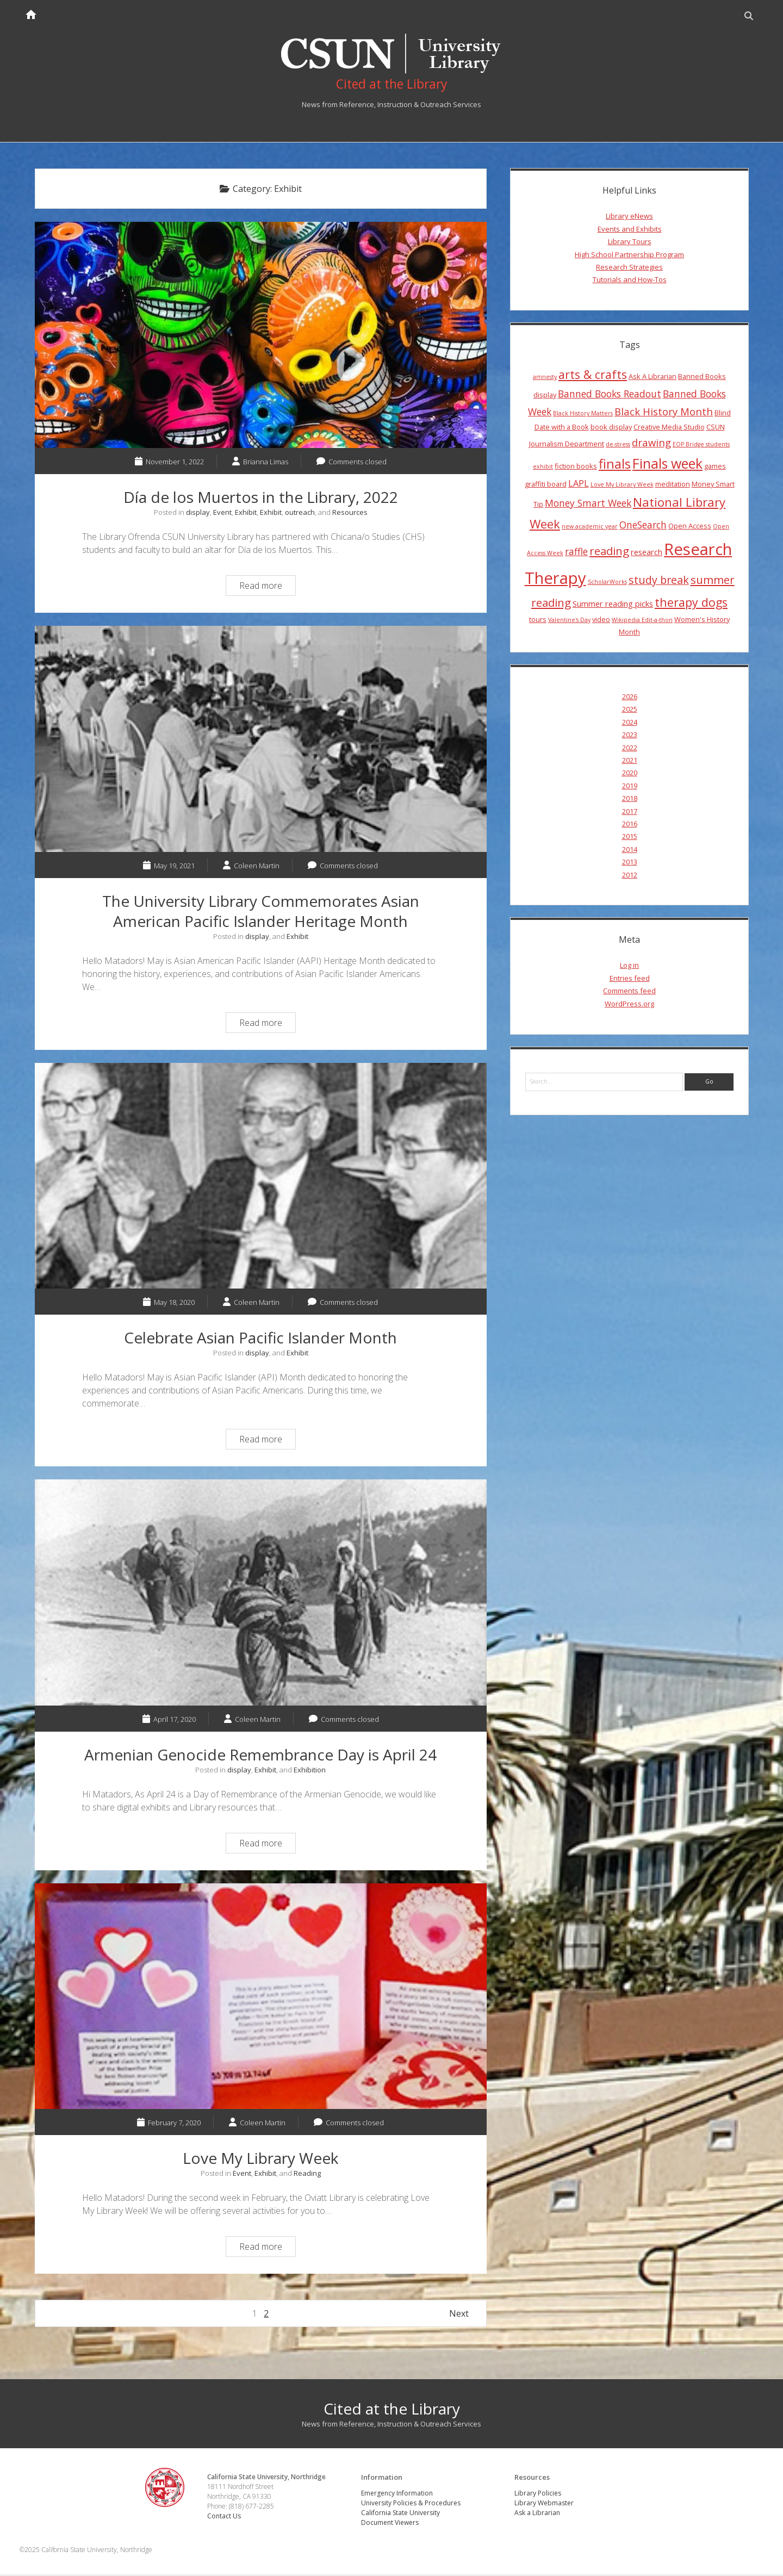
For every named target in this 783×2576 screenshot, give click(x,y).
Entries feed (630, 980)
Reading (307, 2175)
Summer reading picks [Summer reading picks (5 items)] (613, 605)
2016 (629, 825)
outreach (300, 514)
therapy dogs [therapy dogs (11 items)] (691, 604)
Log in (629, 967)
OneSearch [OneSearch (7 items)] (643, 526)
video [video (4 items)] (601, 621)
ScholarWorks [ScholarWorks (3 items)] (607, 583)
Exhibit (246, 514)
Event (222, 514)
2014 (629, 851)
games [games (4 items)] (715, 467)
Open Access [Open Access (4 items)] (689, 527)
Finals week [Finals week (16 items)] (667, 465)
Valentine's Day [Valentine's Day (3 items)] (569, 621)
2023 (629, 736)
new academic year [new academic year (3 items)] (590, 528)
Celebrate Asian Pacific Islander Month (261, 1178)
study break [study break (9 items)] (659, 581)
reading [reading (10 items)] (609, 552)
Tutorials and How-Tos (630, 281)
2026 (629, 698)
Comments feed (629, 992)
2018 (629, 800)
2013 (629, 863)
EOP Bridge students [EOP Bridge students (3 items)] (701, 446)
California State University (401, 2514)
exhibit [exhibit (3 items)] (543, 468)
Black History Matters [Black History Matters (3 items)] (583, 415)
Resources (350, 514)
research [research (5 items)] (646, 553)
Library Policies (538, 2494)
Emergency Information (397, 2494)
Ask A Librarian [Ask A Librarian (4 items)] (652, 378)
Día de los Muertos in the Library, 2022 (261, 337)
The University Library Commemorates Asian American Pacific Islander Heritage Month (261, 740)
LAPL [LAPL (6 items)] (578, 485)
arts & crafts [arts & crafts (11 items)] (592, 376)
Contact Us (226, 2518)
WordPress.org (629, 1005)
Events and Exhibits (630, 230)
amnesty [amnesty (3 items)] (545, 378)
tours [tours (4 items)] (537, 621)
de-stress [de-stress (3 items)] (618, 446)
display (198, 514)
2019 (629, 787)
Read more (267, 588)
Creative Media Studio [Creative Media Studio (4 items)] (669, 428)
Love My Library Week (261, 1998)
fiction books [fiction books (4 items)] (576, 467)
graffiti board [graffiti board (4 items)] (546, 485)
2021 (629, 762)
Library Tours (629, 243)
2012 (629, 876)
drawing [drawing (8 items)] (651, 444)
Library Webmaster (544, 2504)
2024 (629, 724)
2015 (629, 838)
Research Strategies (629, 268)
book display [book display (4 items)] (611, 428)
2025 (629, 711)
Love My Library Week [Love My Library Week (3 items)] (622, 486)
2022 (629, 749)
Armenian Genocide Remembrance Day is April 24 (261, 1594)
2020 (629, 775)
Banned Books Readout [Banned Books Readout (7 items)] (609, 395)
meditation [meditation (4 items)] (672, 485)
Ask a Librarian (538, 2514)
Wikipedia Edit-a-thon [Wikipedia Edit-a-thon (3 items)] (642, 621)
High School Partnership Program (629, 256)
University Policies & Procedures (411, 2504)
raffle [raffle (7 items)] (576, 552)
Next (459, 2316)
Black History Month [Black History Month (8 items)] (663, 413)
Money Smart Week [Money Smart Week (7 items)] (588, 504)
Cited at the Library (392, 2410)
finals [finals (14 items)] (615, 465)
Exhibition (310, 1771)
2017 (629, 813)
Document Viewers (390, 2524)
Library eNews (629, 218)
